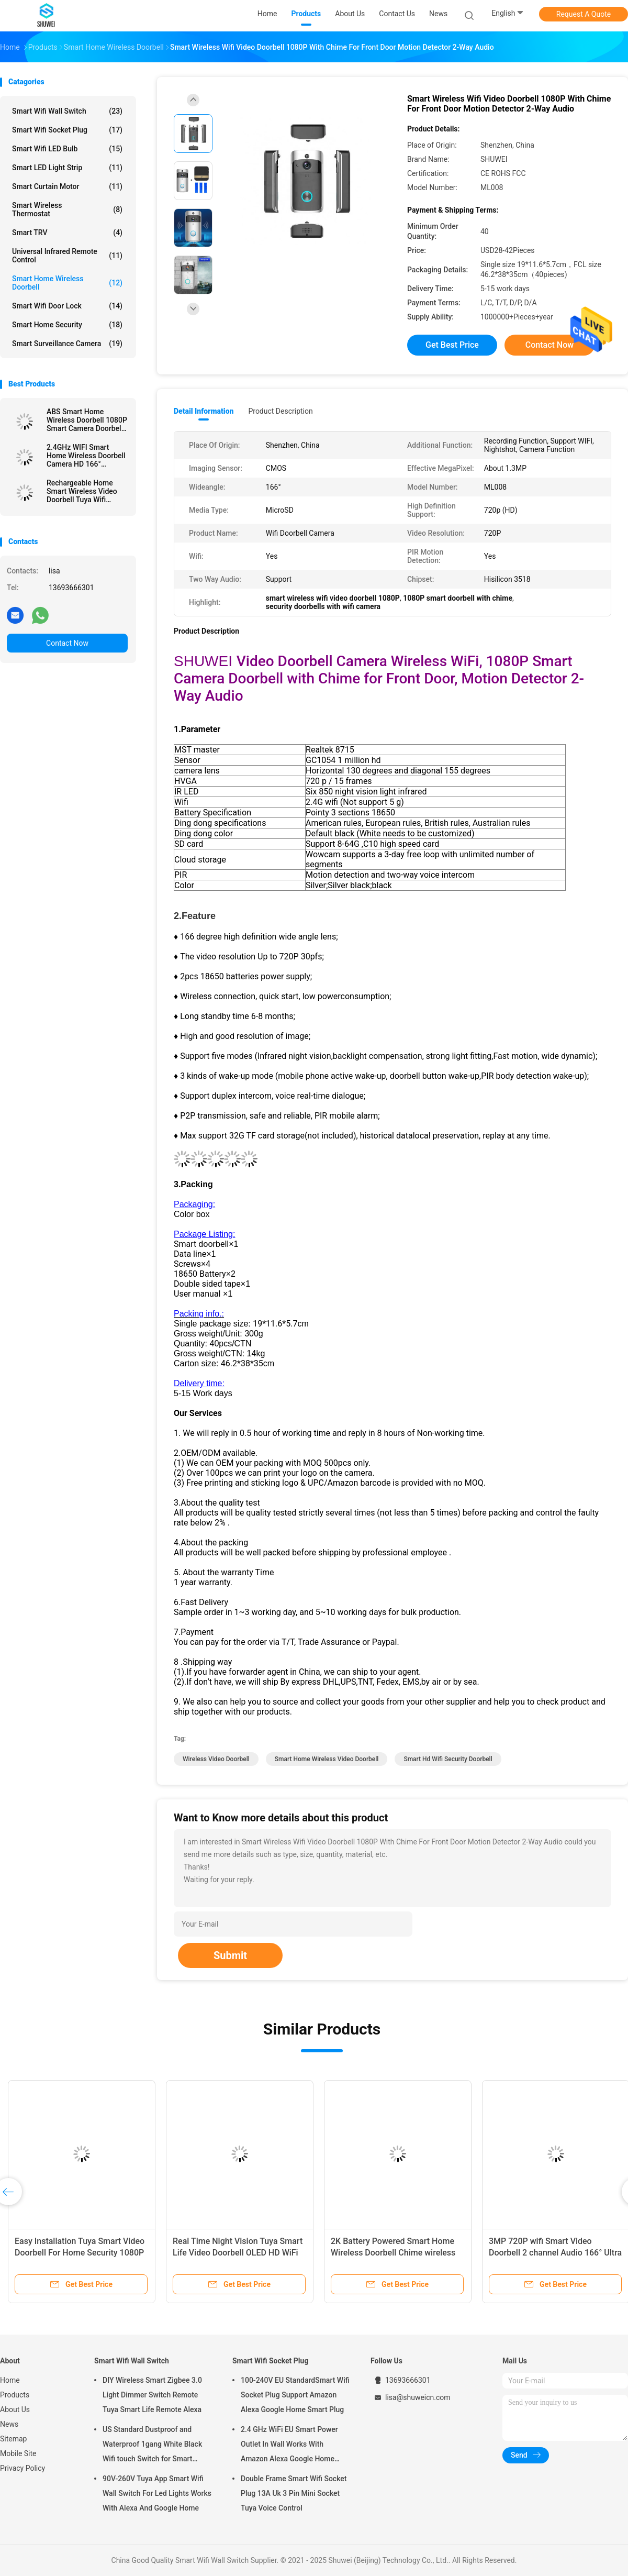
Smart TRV (67, 232)
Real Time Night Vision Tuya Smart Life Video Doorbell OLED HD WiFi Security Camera (237, 2252)
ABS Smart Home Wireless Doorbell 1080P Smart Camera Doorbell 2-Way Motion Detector (87, 420)
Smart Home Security (67, 324)
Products (14, 2395)
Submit (230, 1955)
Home (10, 2380)
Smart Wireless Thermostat (67, 209)
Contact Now (67, 643)
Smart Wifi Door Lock (67, 306)
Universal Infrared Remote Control (67, 255)
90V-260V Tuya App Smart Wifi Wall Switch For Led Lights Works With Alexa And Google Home (157, 2493)
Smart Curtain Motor (67, 186)
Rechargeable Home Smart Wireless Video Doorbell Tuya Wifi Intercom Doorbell (82, 491)
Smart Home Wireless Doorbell (67, 282)
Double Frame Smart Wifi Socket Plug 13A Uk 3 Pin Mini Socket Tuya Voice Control (294, 2493)
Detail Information (203, 411)
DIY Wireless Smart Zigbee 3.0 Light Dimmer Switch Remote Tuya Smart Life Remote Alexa (152, 2395)
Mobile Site (18, 2453)
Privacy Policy (22, 2468)
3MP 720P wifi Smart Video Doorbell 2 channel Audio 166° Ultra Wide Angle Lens (555, 2252)
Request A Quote (583, 14)
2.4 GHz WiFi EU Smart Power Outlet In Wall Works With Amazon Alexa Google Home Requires (289, 2445)
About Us (15, 2409)
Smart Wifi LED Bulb (67, 148)
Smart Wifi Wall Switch (67, 111)
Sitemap (13, 2439)
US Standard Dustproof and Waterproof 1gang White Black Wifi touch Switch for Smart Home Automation (152, 2445)
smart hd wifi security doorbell (447, 1759)
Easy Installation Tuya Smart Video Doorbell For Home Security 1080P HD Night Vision (79, 2252)
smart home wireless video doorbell (327, 1759)
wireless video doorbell (216, 1759)
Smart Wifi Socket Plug (67, 130)
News (9, 2424)
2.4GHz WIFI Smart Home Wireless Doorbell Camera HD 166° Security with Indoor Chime (86, 455)
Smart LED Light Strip (67, 167)
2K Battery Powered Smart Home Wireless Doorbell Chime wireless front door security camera (393, 2252)
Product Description (280, 411)
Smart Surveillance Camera (67, 343)
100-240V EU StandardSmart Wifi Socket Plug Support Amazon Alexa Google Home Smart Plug (295, 2395)
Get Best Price (452, 345)
